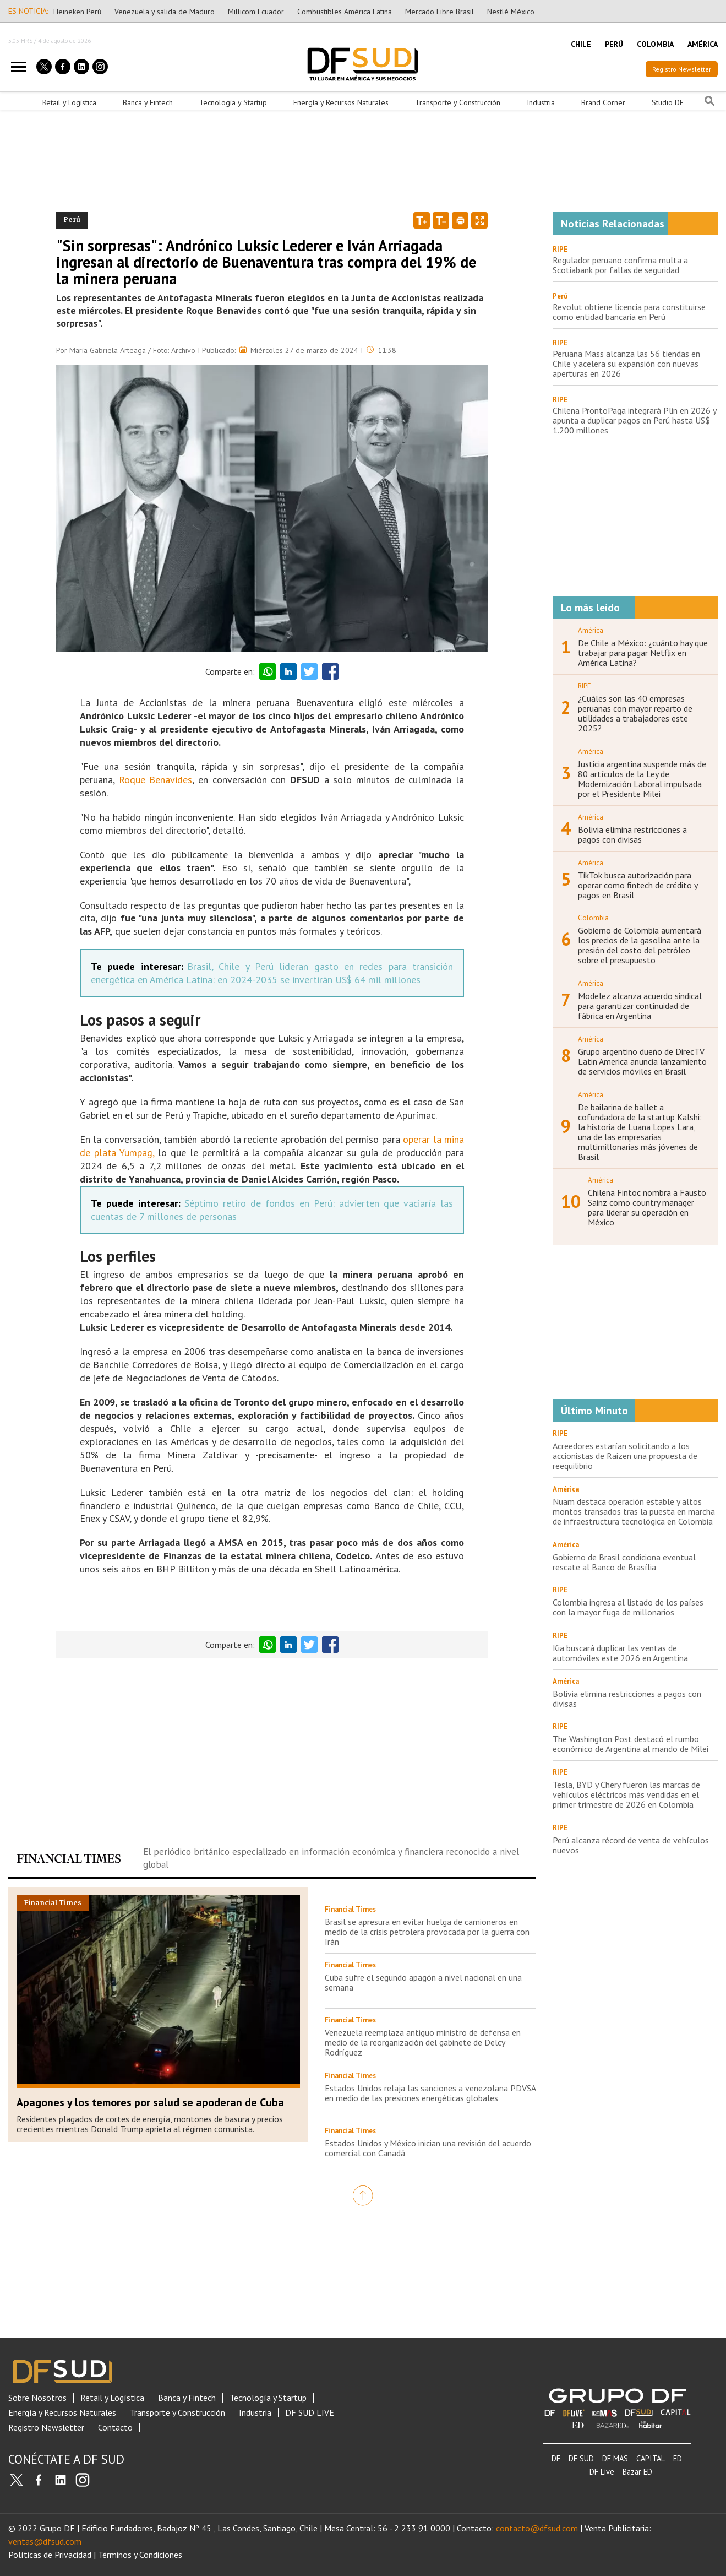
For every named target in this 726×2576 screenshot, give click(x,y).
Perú (560, 296)
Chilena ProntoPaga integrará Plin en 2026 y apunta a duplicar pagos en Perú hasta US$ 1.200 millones (634, 420)
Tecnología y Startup (233, 102)
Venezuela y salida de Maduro (164, 12)
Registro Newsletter (681, 69)
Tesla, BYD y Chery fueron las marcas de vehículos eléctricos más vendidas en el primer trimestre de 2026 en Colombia (626, 1794)
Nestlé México (510, 12)
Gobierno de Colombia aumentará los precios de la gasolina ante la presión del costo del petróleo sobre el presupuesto (639, 945)
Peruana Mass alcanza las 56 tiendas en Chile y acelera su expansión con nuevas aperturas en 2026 (626, 363)
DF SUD (581, 2458)
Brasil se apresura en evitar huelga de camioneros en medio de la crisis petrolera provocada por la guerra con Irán (427, 1931)
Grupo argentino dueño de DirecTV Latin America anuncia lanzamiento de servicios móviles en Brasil (642, 1061)
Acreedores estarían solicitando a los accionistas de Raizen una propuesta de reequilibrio (625, 1456)
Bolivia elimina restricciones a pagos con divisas (632, 834)
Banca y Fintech (148, 102)
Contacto (115, 2428)
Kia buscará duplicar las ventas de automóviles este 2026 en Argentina (620, 1653)
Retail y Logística (69, 102)
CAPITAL (650, 2458)
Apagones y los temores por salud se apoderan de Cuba (150, 2102)
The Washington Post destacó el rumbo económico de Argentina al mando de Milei (630, 1744)
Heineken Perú (77, 12)
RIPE (560, 249)
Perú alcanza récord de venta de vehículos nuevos (631, 1845)
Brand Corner (603, 102)
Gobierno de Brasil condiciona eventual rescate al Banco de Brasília (624, 1562)
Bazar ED (637, 2471)
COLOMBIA (655, 44)
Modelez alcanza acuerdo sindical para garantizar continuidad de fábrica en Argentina (640, 1006)
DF (556, 2458)
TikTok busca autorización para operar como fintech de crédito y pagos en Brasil (637, 885)
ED (677, 2458)
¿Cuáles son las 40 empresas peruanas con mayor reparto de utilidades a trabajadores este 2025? (635, 713)
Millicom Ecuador (256, 12)
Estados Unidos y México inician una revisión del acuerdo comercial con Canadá (428, 2148)
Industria (541, 102)
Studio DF (668, 102)
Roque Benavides (156, 779)
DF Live (601, 2471)
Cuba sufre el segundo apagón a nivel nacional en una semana (423, 1982)
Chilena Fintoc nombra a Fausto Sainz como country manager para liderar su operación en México (647, 1207)
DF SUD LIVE (309, 2413)
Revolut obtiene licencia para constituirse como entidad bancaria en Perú (629, 312)
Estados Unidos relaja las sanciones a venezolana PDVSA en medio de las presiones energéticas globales (430, 2093)
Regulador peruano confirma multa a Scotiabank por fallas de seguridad (620, 265)
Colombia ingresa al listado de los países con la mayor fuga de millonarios (628, 1607)
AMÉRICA (702, 44)
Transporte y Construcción (457, 102)
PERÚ (614, 44)
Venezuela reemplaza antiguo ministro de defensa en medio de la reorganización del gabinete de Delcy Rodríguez (423, 2042)
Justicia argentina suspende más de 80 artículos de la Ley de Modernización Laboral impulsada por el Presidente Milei (642, 779)
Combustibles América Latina (344, 12)
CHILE (581, 44)
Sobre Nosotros (37, 2398)
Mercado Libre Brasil (439, 12)
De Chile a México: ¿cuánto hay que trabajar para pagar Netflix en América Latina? (643, 653)
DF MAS (615, 2458)
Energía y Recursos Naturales (341, 102)
